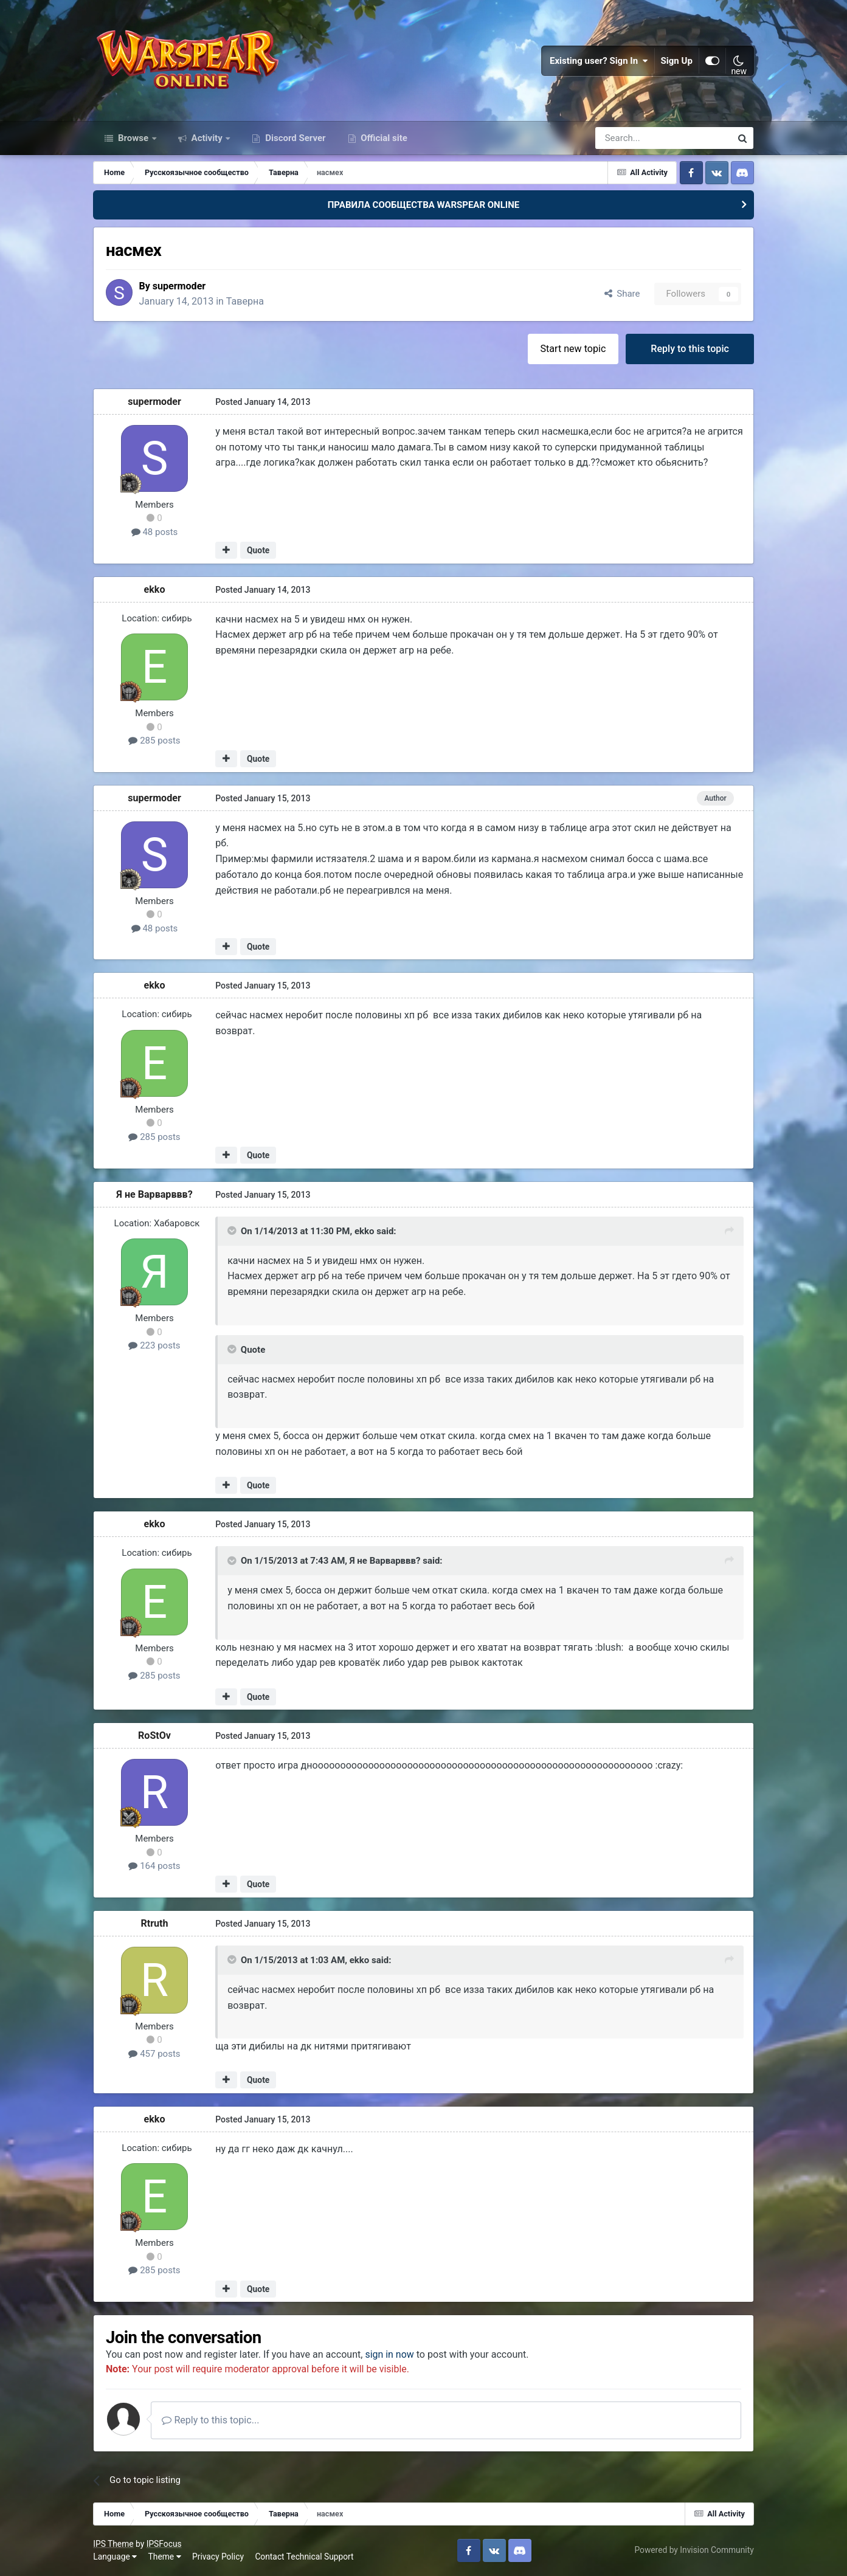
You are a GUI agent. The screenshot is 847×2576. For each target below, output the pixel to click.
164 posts (155, 1866)
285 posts (155, 741)
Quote (258, 551)
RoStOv (155, 1736)
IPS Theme (114, 2544)
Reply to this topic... (211, 2420)
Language (115, 2557)
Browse (133, 138)
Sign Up (675, 60)
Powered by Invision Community (693, 2550)
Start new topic (572, 348)
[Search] (630, 139)
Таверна (246, 301)
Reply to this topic (689, 348)
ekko (155, 589)
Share (621, 294)
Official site (383, 138)
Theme (165, 2557)
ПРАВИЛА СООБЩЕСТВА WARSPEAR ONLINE (424, 205)
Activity (207, 138)
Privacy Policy (218, 2557)
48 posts (155, 532)
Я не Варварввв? (155, 1194)
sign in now (391, 2355)
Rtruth (155, 1923)
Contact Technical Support (304, 2557)
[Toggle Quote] (233, 1231)
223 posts (155, 1346)
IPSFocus (164, 2544)
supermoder (180, 286)
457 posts (155, 2054)
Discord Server (294, 138)
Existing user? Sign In (598, 61)
